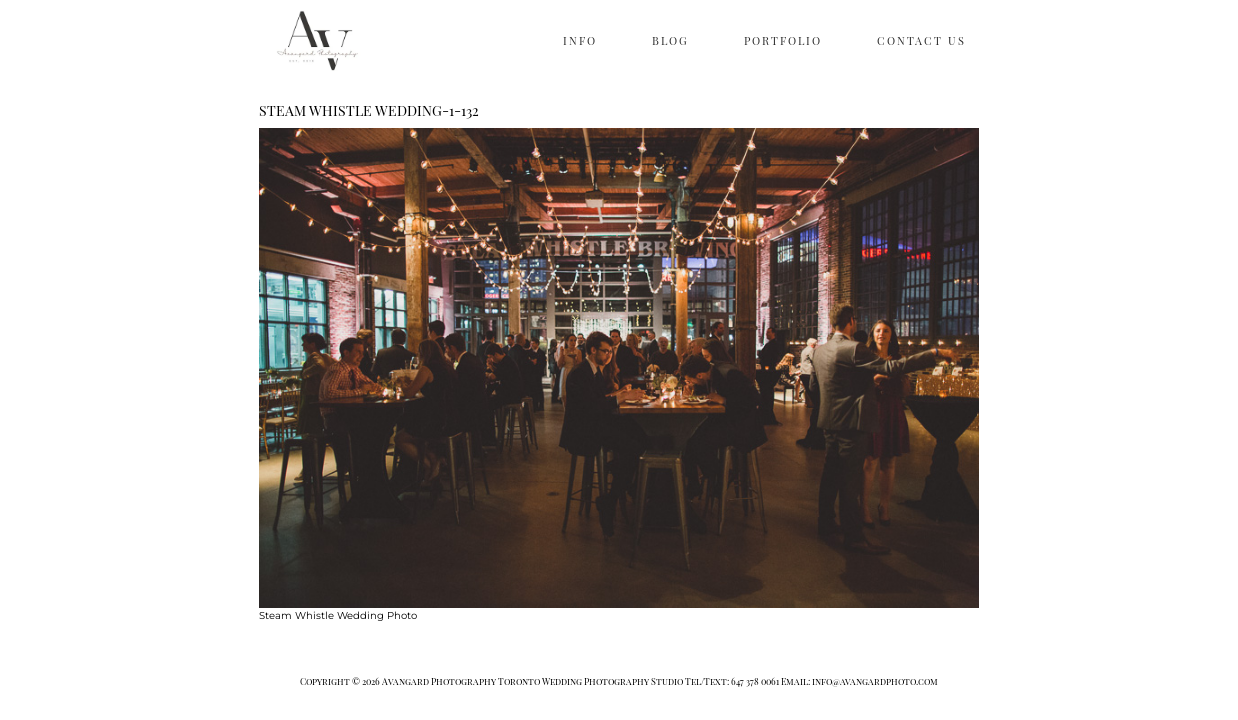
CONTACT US (921, 40)
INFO (580, 40)
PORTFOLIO (783, 40)
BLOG (670, 40)
